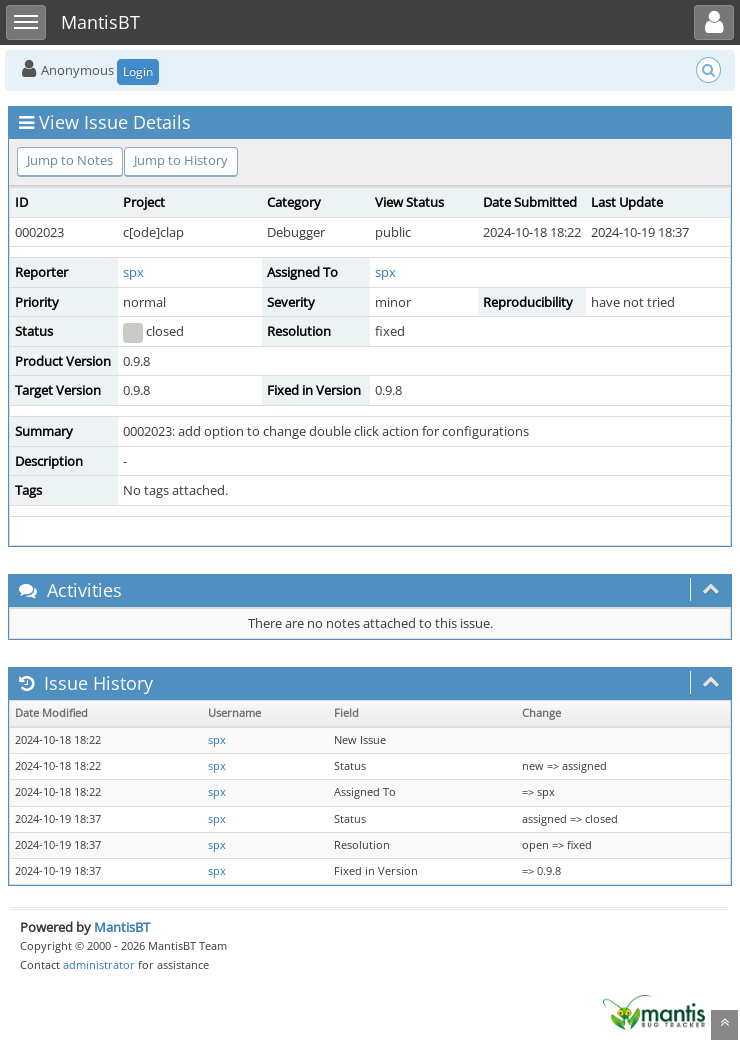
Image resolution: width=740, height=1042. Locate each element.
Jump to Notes (70, 160)
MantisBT (122, 927)
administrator (99, 964)
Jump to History (181, 160)
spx (133, 272)
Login (138, 71)
